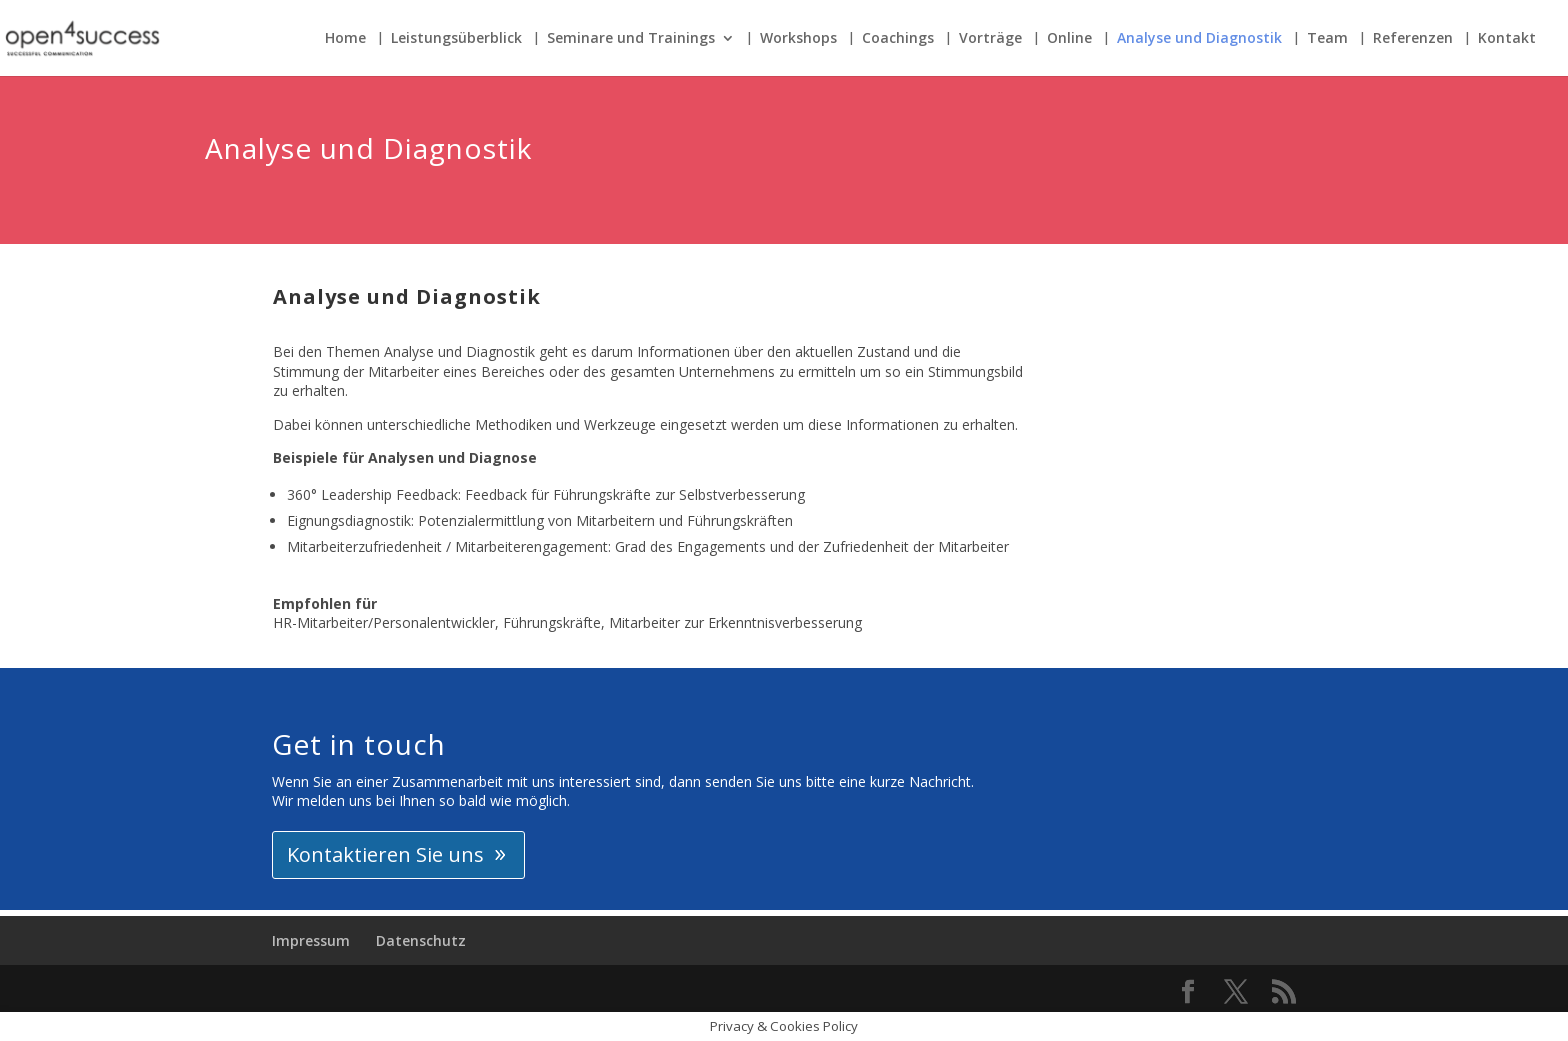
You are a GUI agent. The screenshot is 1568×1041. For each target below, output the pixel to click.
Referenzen (1413, 39)
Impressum (311, 940)
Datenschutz (421, 940)
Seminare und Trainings (631, 39)
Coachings (898, 39)
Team (1327, 39)
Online (1069, 39)
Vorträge (990, 39)
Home (345, 39)
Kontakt (1507, 39)
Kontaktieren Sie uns (385, 854)
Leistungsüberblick (456, 39)
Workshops (798, 39)
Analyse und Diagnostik (1199, 39)
